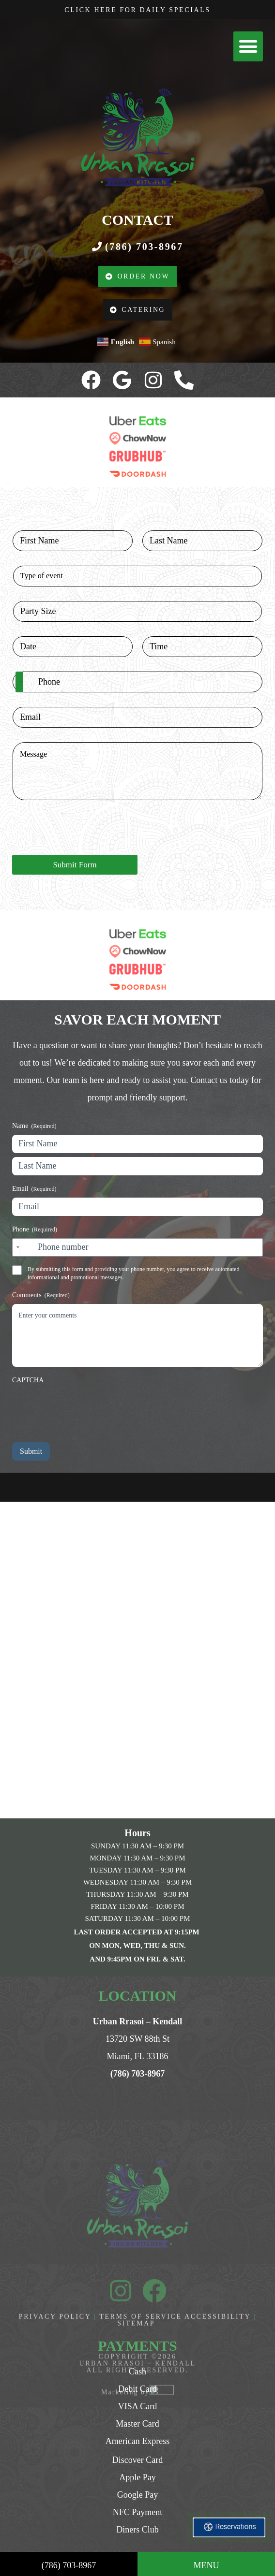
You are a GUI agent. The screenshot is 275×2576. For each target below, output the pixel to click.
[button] (248, 46)
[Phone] (137, 682)
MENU (206, 2565)
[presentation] (85, 848)
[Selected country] (19, 682)
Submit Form (74, 864)
